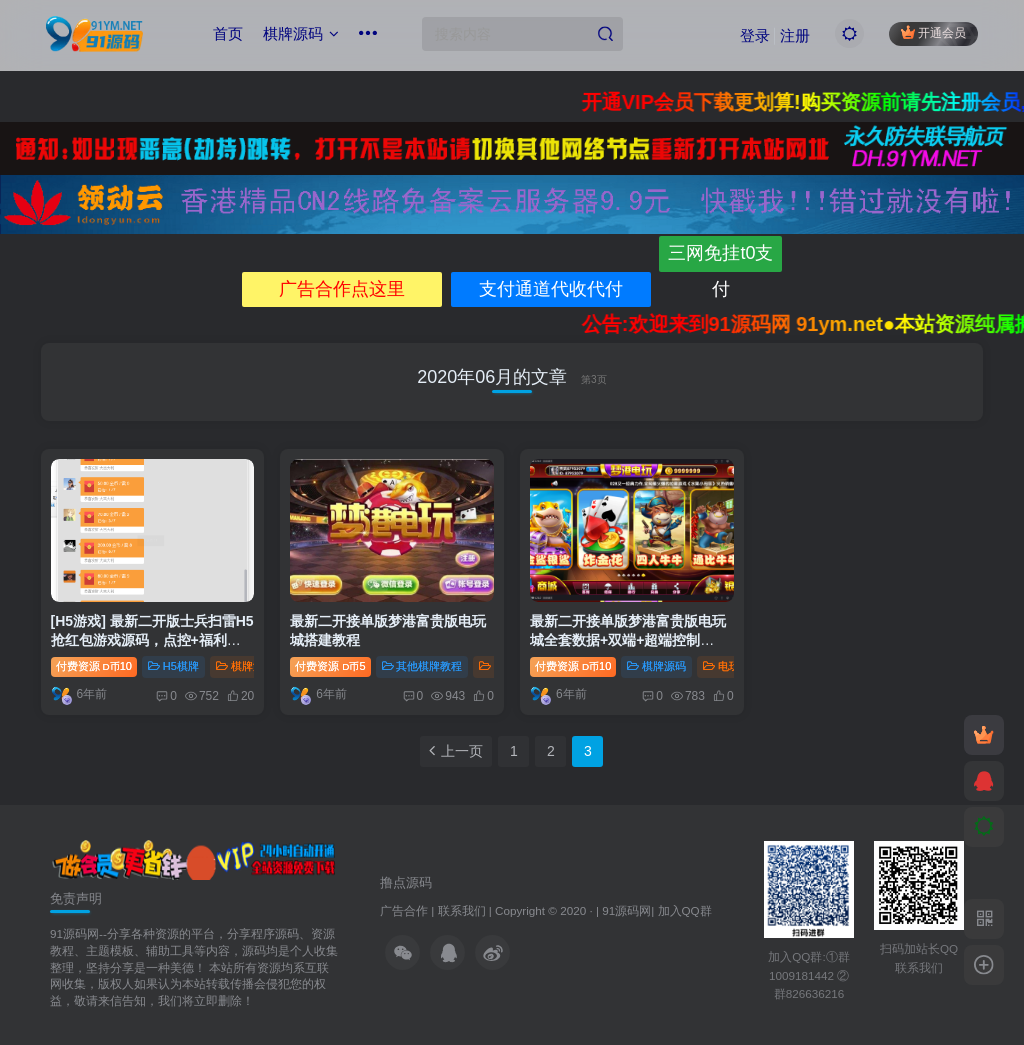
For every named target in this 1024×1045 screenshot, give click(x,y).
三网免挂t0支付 (720, 257)
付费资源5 (330, 666)
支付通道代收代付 (551, 289)
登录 (755, 35)
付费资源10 (94, 666)
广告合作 (404, 910)
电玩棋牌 (732, 666)
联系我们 (462, 910)
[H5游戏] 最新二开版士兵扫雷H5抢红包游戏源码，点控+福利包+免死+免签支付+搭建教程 (152, 640)
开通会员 (933, 32)
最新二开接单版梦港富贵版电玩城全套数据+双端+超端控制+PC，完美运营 (628, 640)
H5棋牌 (173, 666)
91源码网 (626, 910)
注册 (795, 35)
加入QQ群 (685, 910)
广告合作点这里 (342, 289)
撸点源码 (406, 882)
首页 (228, 33)
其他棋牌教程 (422, 666)
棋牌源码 (301, 33)
